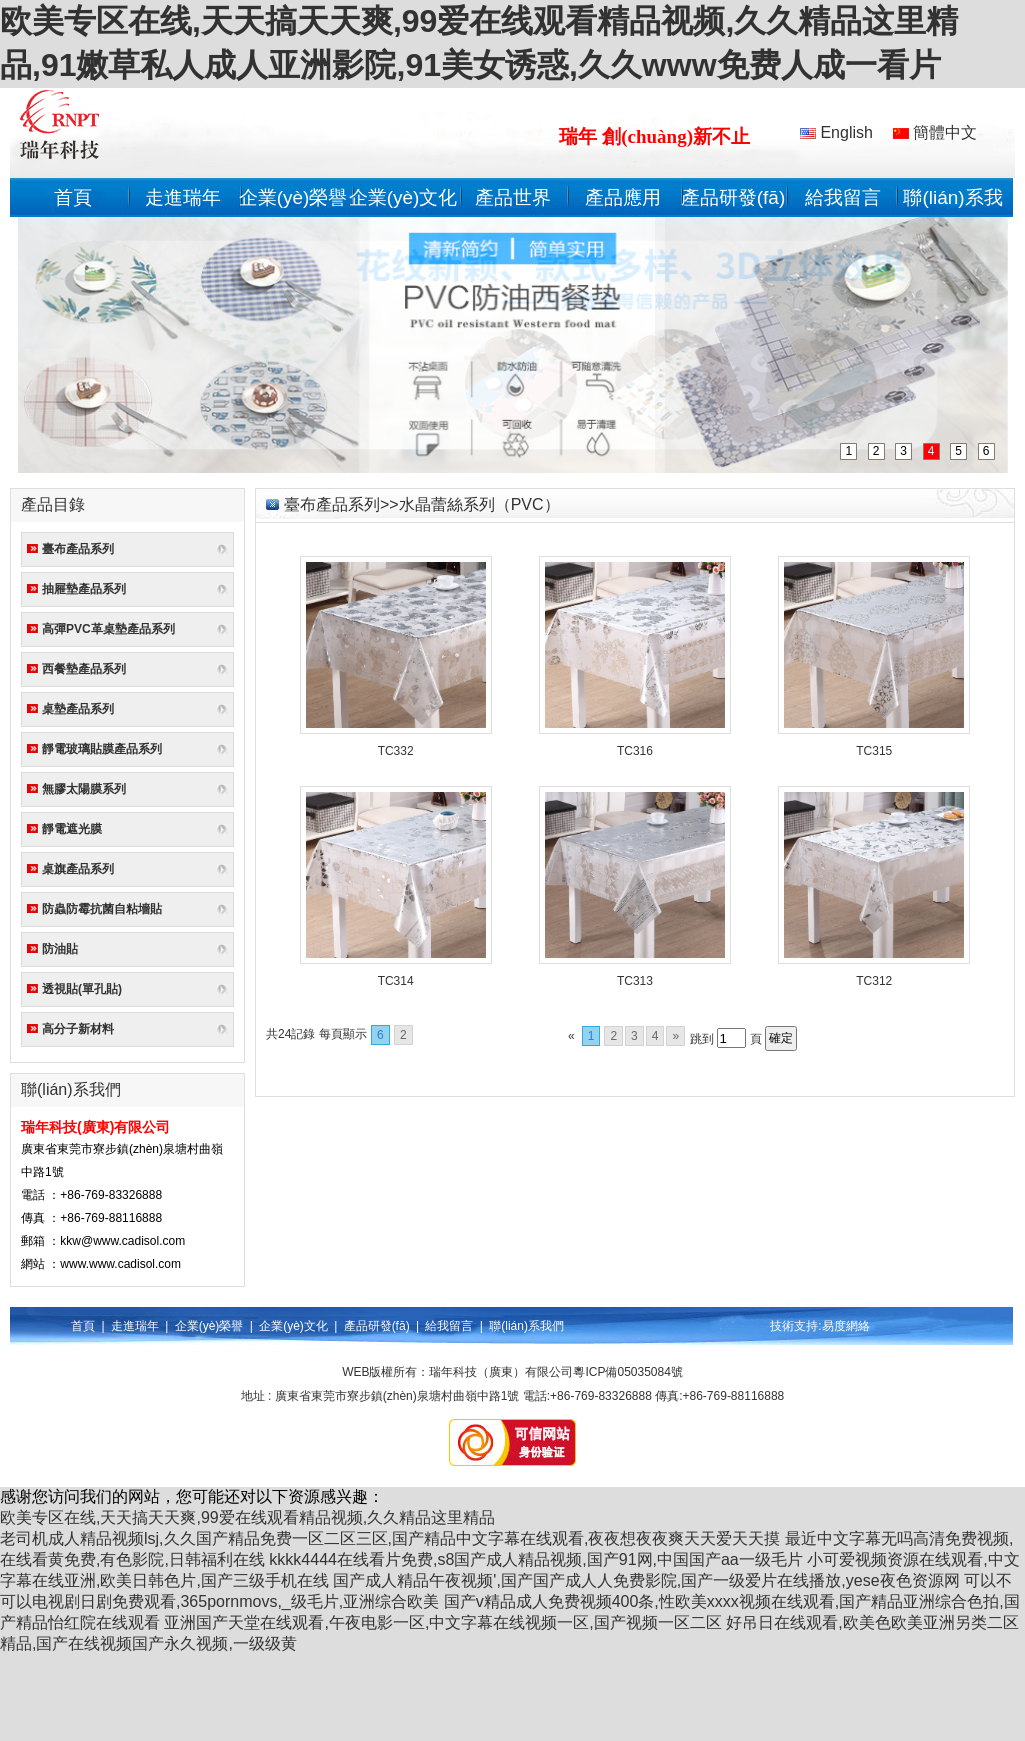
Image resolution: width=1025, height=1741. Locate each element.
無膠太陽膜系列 (84, 789)
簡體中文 (935, 132)
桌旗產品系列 (78, 869)
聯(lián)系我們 (526, 1326)
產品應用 (623, 197)
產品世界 (513, 197)
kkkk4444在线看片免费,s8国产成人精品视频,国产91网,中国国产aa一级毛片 (535, 1559)
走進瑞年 (183, 197)
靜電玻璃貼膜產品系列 (102, 749)
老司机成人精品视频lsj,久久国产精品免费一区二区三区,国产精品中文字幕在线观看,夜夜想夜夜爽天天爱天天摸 (390, 1538)
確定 (781, 1038)
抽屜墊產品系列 (84, 589)
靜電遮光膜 (72, 829)
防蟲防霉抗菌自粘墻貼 (102, 909)
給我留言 (843, 197)
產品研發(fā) (733, 197)
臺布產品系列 (78, 549)
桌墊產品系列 (78, 709)
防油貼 (60, 949)
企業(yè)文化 (403, 197)
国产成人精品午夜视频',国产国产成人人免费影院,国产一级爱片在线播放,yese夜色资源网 (646, 1580)
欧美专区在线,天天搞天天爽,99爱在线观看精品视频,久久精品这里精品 (247, 1517)
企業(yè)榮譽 (293, 197)
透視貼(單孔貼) (82, 989)
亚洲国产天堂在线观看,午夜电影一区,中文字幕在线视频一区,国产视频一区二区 (442, 1622)
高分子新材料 (78, 1029)
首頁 (73, 197)
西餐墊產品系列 (84, 669)
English (836, 132)
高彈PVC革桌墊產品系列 (108, 629)
